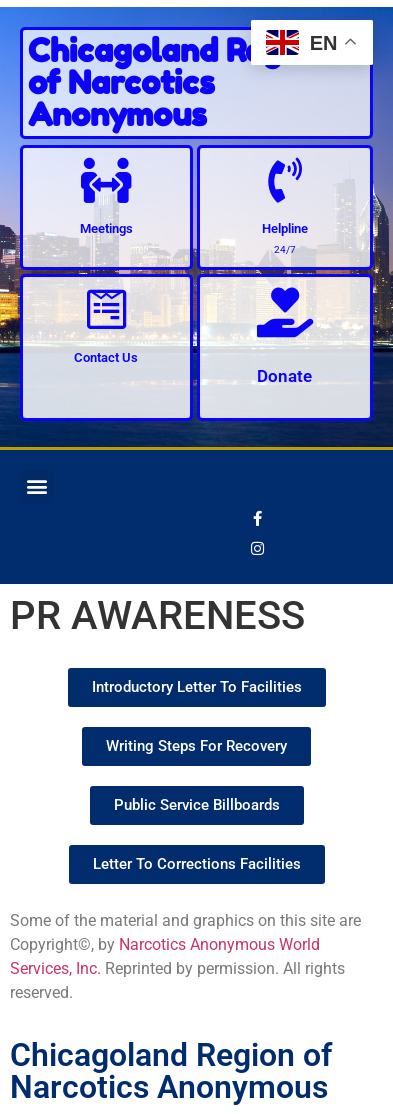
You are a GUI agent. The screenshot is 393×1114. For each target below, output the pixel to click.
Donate (284, 376)
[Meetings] (106, 180)
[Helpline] (284, 180)
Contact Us (106, 357)
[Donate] (285, 312)
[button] (36, 486)
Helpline (285, 228)
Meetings (106, 228)
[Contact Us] (106, 309)
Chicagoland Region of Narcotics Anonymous (178, 82)
